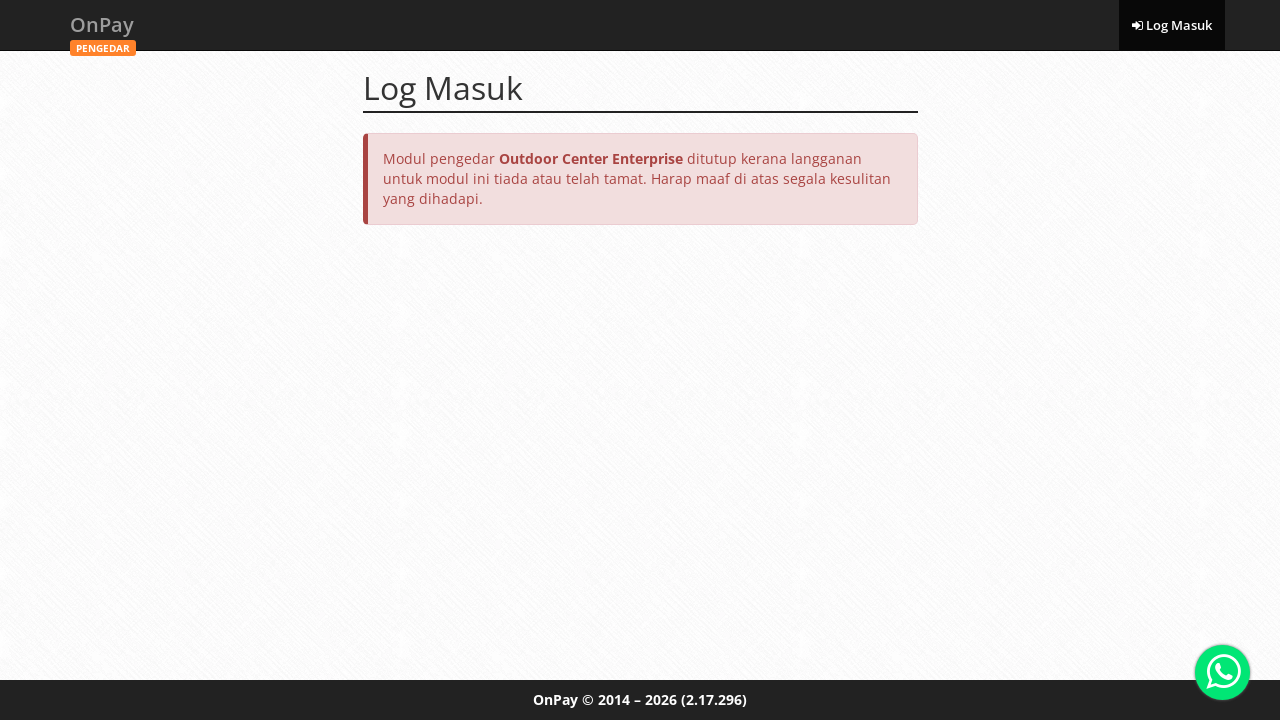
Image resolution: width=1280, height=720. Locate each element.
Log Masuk (1172, 25)
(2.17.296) (714, 699)
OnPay (103, 30)
